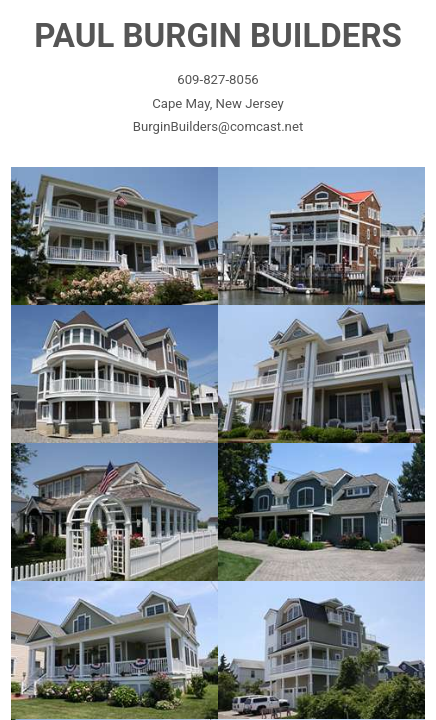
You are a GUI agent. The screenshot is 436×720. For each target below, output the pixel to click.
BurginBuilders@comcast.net (218, 126)
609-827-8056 (217, 79)
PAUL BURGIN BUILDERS (218, 35)
